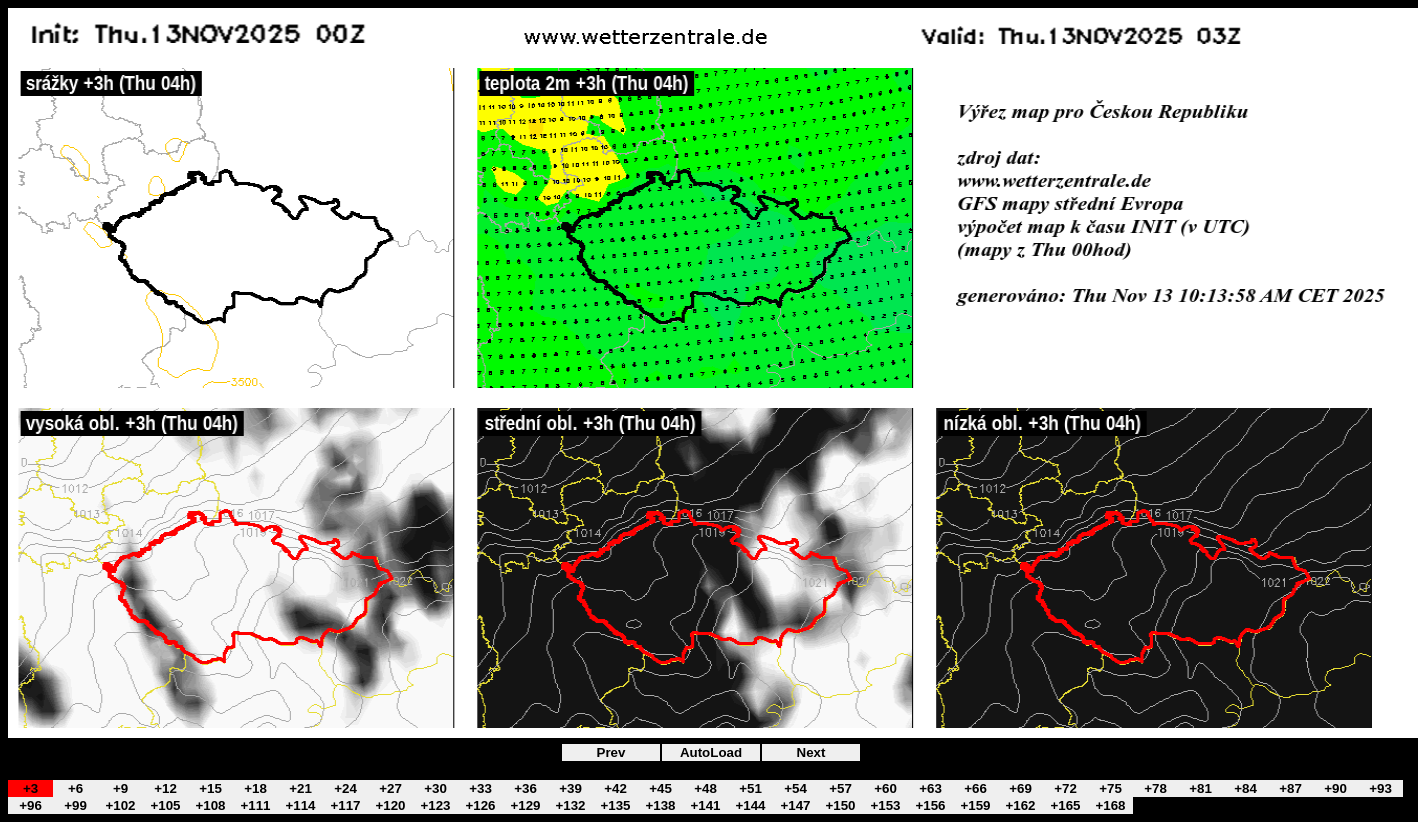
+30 (435, 788)
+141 (705, 805)
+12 (165, 788)
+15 (210, 788)
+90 (1335, 788)
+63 (930, 788)
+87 (1290, 788)
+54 (795, 788)
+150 (840, 805)
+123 (435, 805)
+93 (1380, 788)
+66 (975, 788)
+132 (570, 805)
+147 (795, 805)
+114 (300, 805)
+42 (615, 788)
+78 (1155, 788)
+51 (750, 788)
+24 (345, 788)
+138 (660, 805)
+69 (1020, 788)
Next (811, 752)
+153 (885, 805)
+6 (75, 788)
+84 (1245, 788)
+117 (345, 805)
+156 (930, 805)
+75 (1110, 788)
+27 (390, 788)
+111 (255, 805)
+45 (660, 788)
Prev (611, 752)
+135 (615, 805)
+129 (525, 805)
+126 (480, 805)
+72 (1065, 788)
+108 (210, 805)
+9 (120, 788)
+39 (570, 788)
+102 (120, 805)
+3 (30, 788)
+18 (255, 788)
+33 (480, 788)
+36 (525, 788)
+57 (840, 788)
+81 (1200, 788)
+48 (705, 788)
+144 (750, 805)
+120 (390, 805)
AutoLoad (711, 752)
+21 (300, 788)
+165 (1065, 805)
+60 (885, 788)
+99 (75, 805)
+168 (1110, 805)
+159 (975, 805)
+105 (165, 805)
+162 (1020, 805)
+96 (30, 805)
